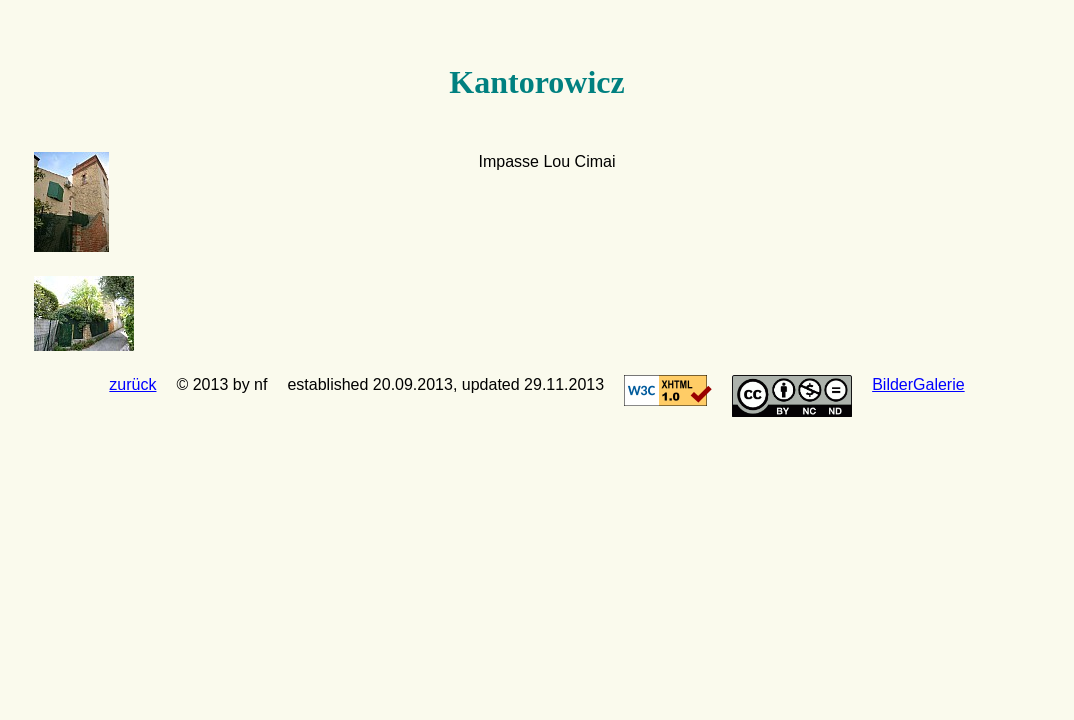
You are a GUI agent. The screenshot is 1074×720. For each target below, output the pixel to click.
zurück (132, 384)
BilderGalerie (918, 384)
